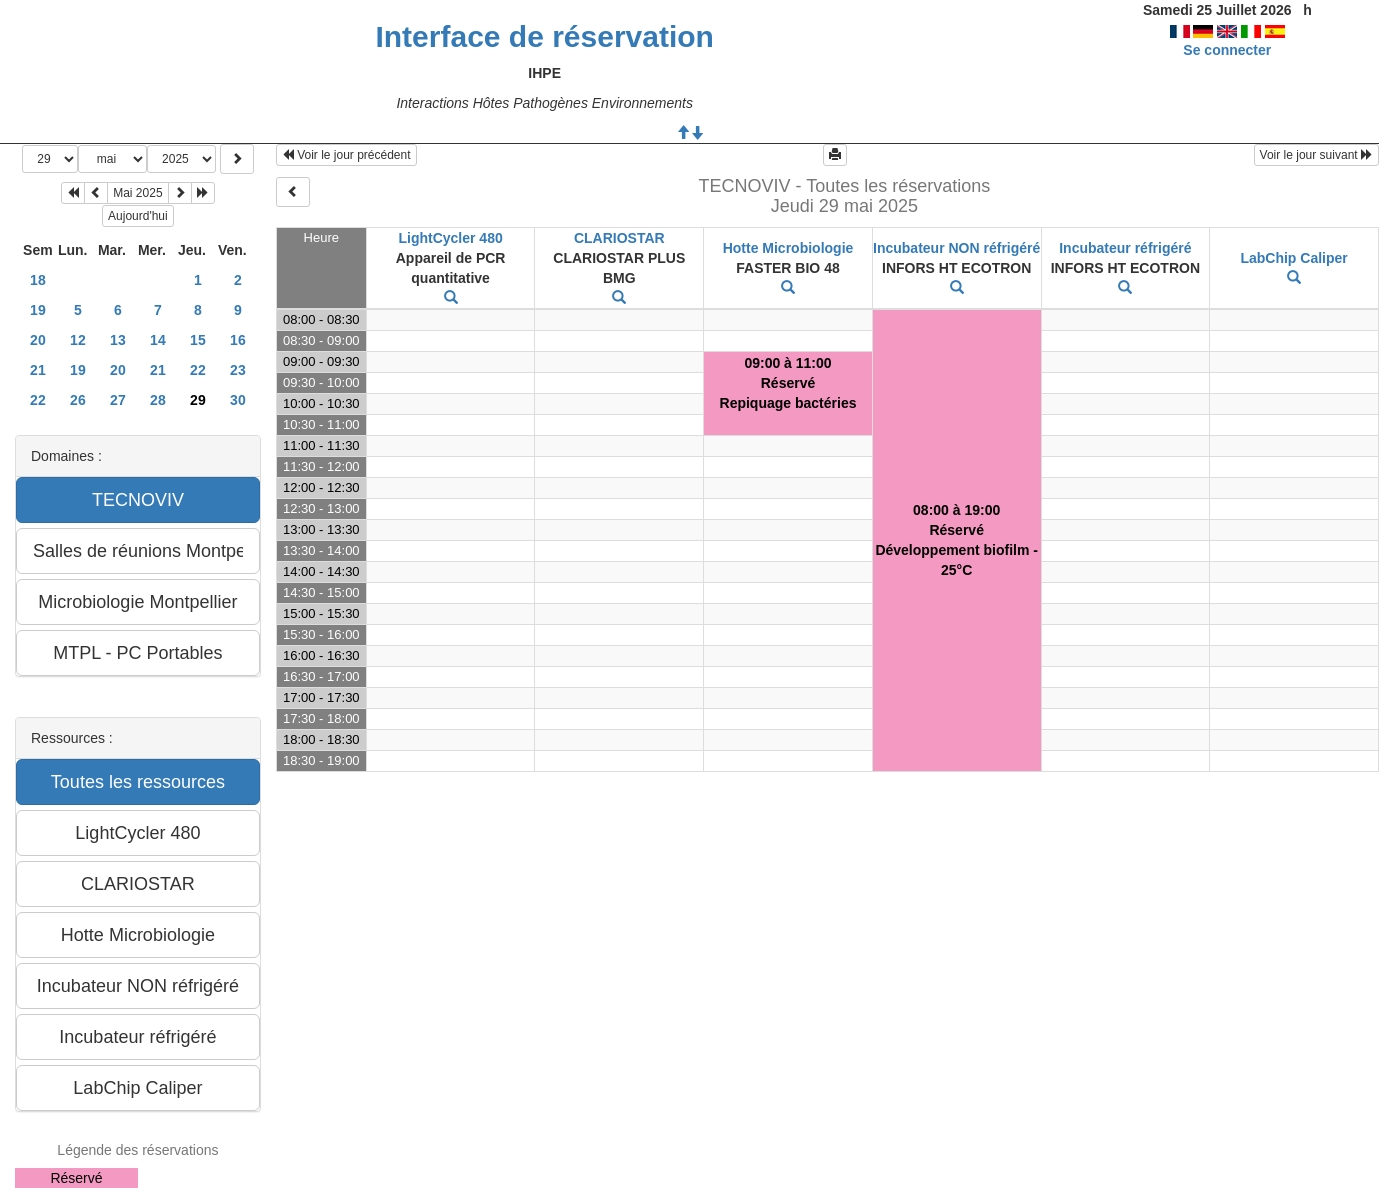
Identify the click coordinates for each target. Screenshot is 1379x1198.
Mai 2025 (137, 193)
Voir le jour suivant (1316, 155)
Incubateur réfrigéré (1125, 248)
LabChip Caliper (1293, 258)
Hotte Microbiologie (788, 248)
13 (118, 340)
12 (78, 340)
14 (158, 340)
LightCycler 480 (450, 238)
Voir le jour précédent (346, 155)
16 (238, 340)
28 (158, 400)
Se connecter (1227, 50)
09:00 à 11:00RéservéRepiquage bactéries (788, 383)
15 (198, 340)
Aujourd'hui (138, 216)
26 (78, 400)
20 (38, 340)
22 (198, 370)
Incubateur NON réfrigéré (956, 248)
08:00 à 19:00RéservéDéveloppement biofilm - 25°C (956, 540)
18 (38, 280)
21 (38, 370)
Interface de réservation (544, 36)
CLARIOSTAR (619, 238)
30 (238, 400)
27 (118, 400)
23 (238, 370)
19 (38, 310)
